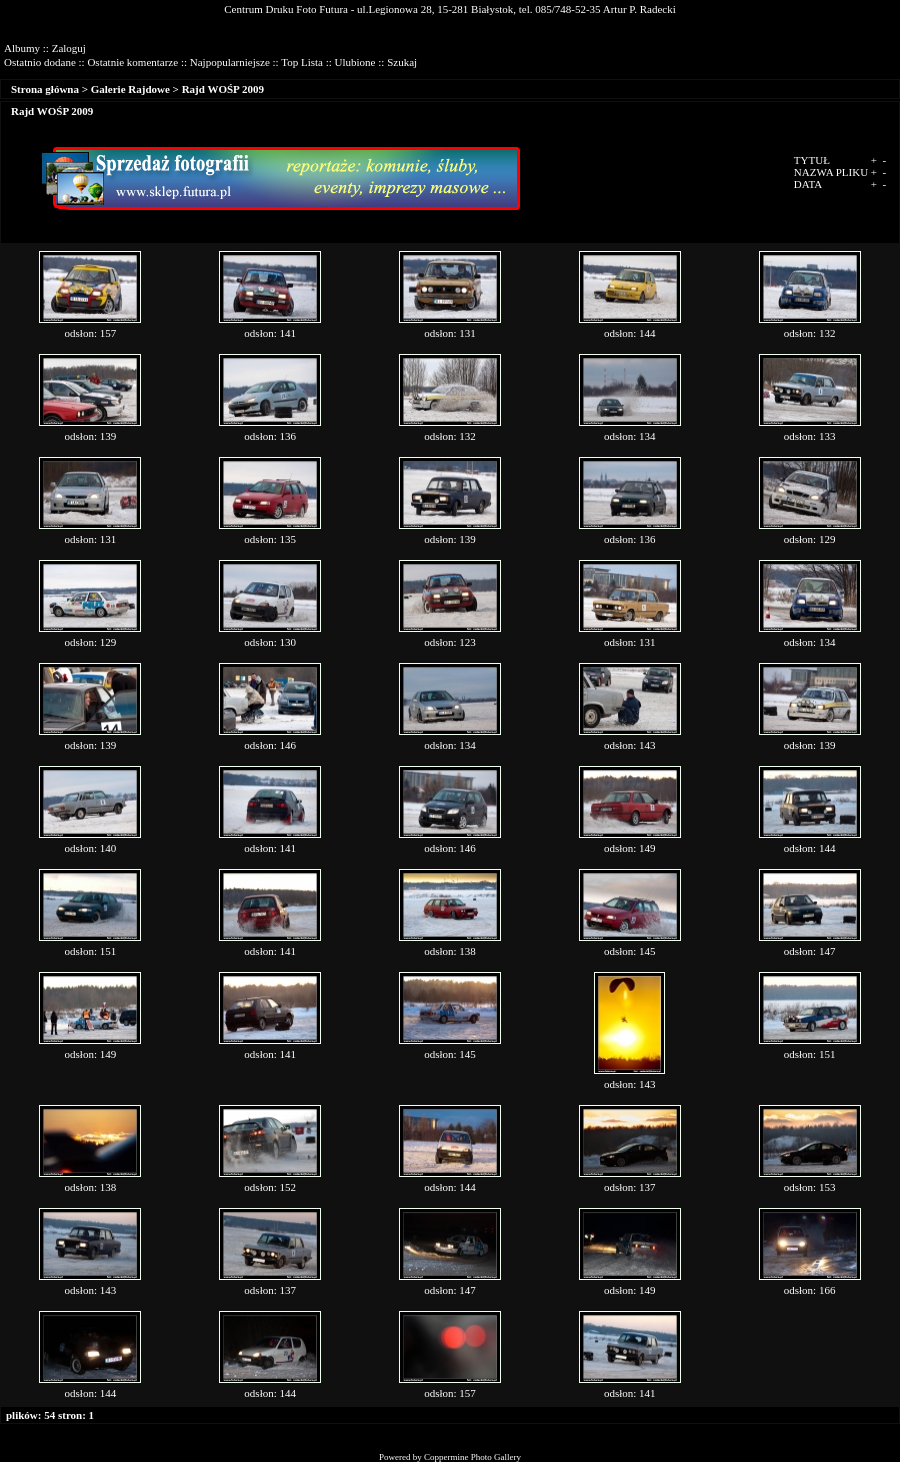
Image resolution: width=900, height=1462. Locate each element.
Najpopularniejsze (230, 62)
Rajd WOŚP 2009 (223, 89)
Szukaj (402, 62)
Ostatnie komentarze (132, 62)
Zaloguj (69, 48)
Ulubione (355, 62)
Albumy (22, 48)
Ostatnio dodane (40, 62)
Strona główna (45, 89)
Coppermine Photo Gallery (472, 1457)
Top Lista (302, 62)
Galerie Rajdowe (130, 89)
